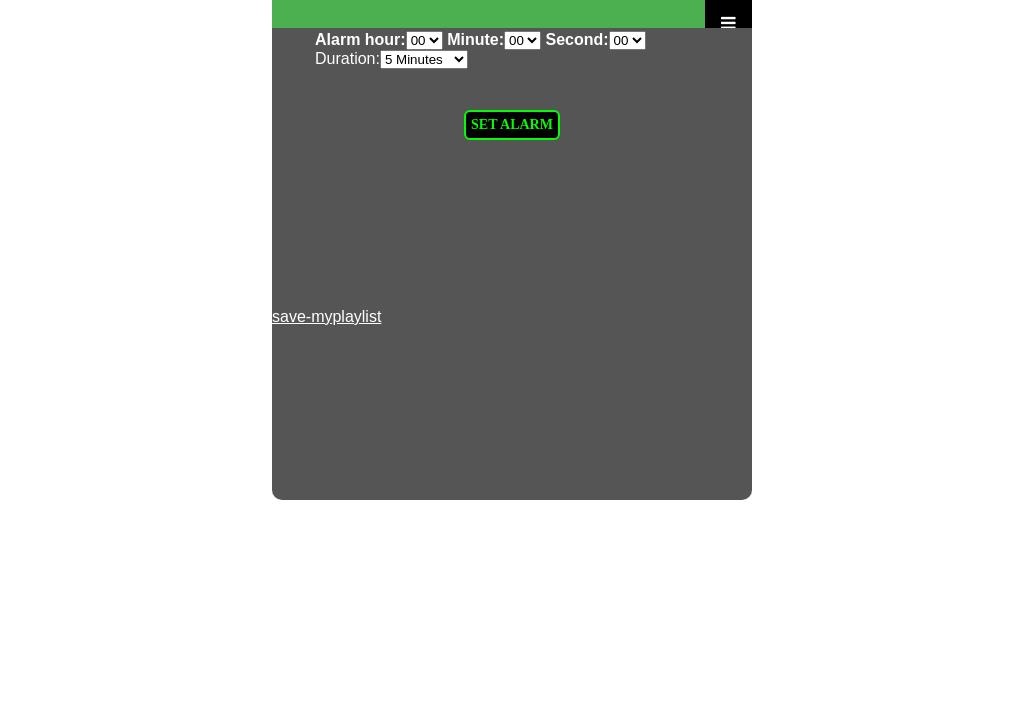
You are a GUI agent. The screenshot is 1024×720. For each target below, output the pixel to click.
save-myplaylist (326, 316)
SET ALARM (512, 124)
